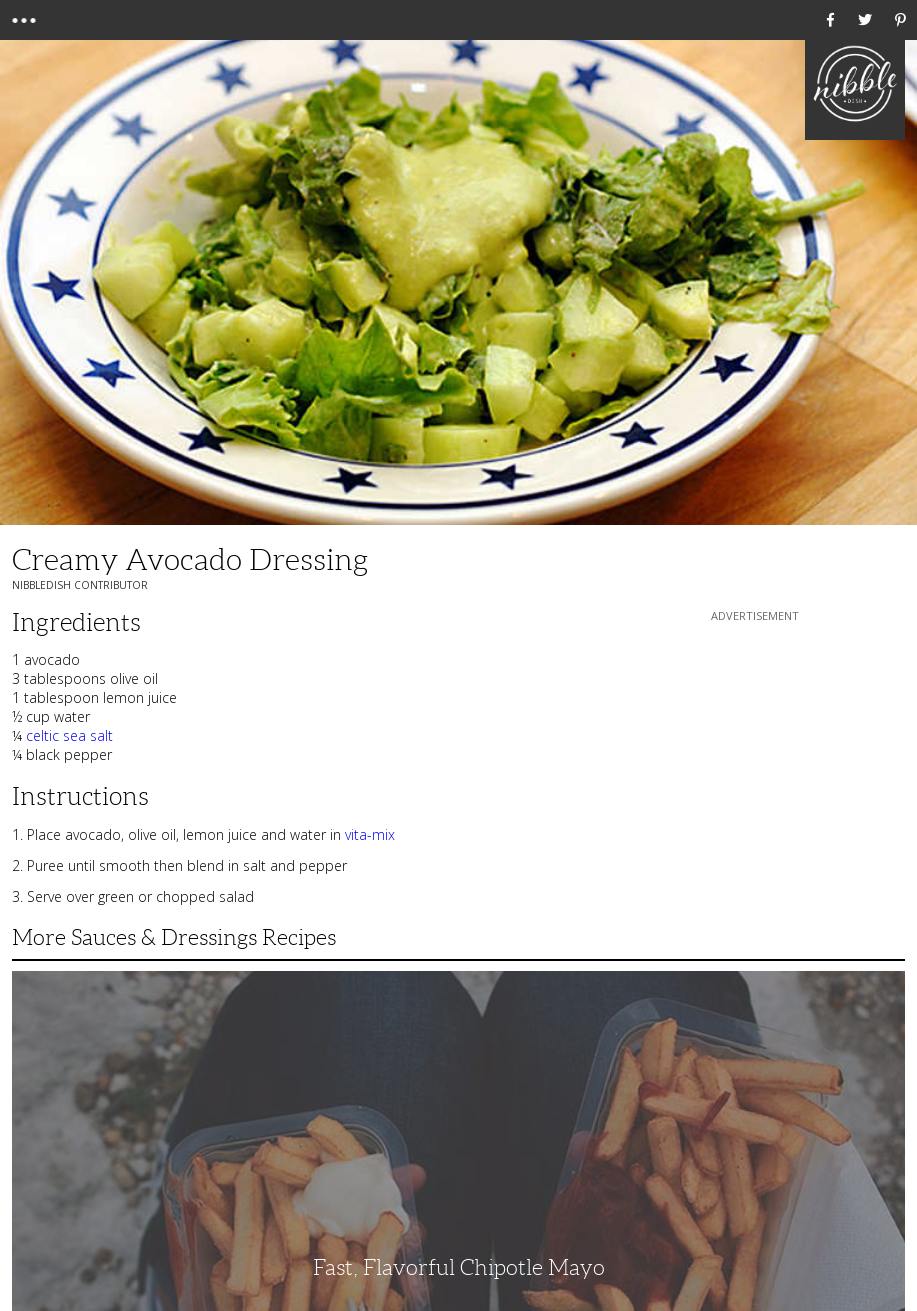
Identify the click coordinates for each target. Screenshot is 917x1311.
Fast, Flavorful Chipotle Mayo (459, 1267)
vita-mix (370, 834)
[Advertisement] (755, 751)
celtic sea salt (69, 735)
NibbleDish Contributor (80, 585)
